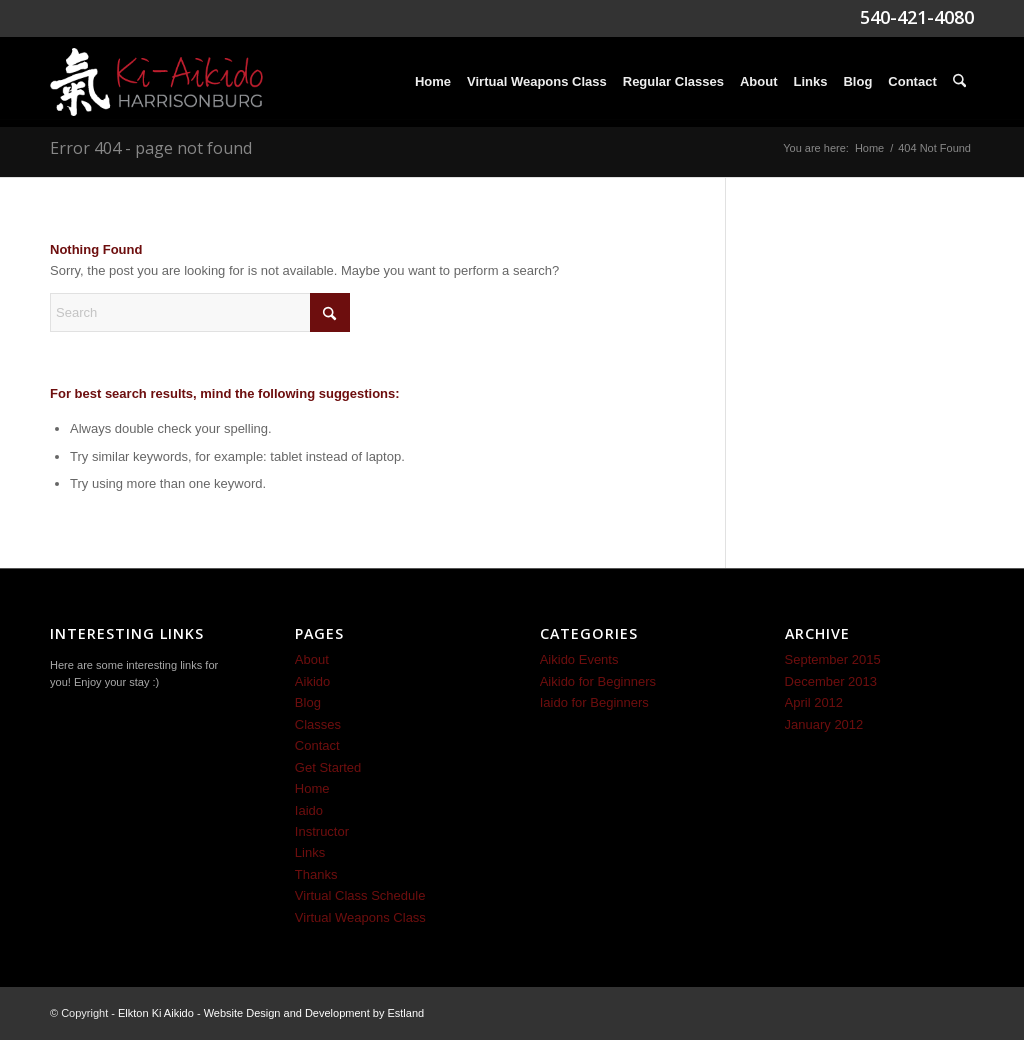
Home (312, 788)
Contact (317, 745)
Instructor (322, 831)
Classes (318, 724)
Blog (308, 702)
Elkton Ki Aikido (156, 1013)
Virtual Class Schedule (360, 895)
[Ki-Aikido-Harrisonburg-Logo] (156, 82)
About (312, 659)
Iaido (309, 810)
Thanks (316, 874)
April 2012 (814, 702)
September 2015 (833, 659)
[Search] (959, 82)
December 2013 (831, 681)
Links (310, 852)
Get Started (328, 767)
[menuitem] (433, 82)
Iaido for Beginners (594, 702)
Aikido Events (579, 659)
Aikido (312, 681)
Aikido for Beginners (598, 681)
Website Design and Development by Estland (314, 1013)
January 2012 (824, 724)
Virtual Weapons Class (360, 917)
